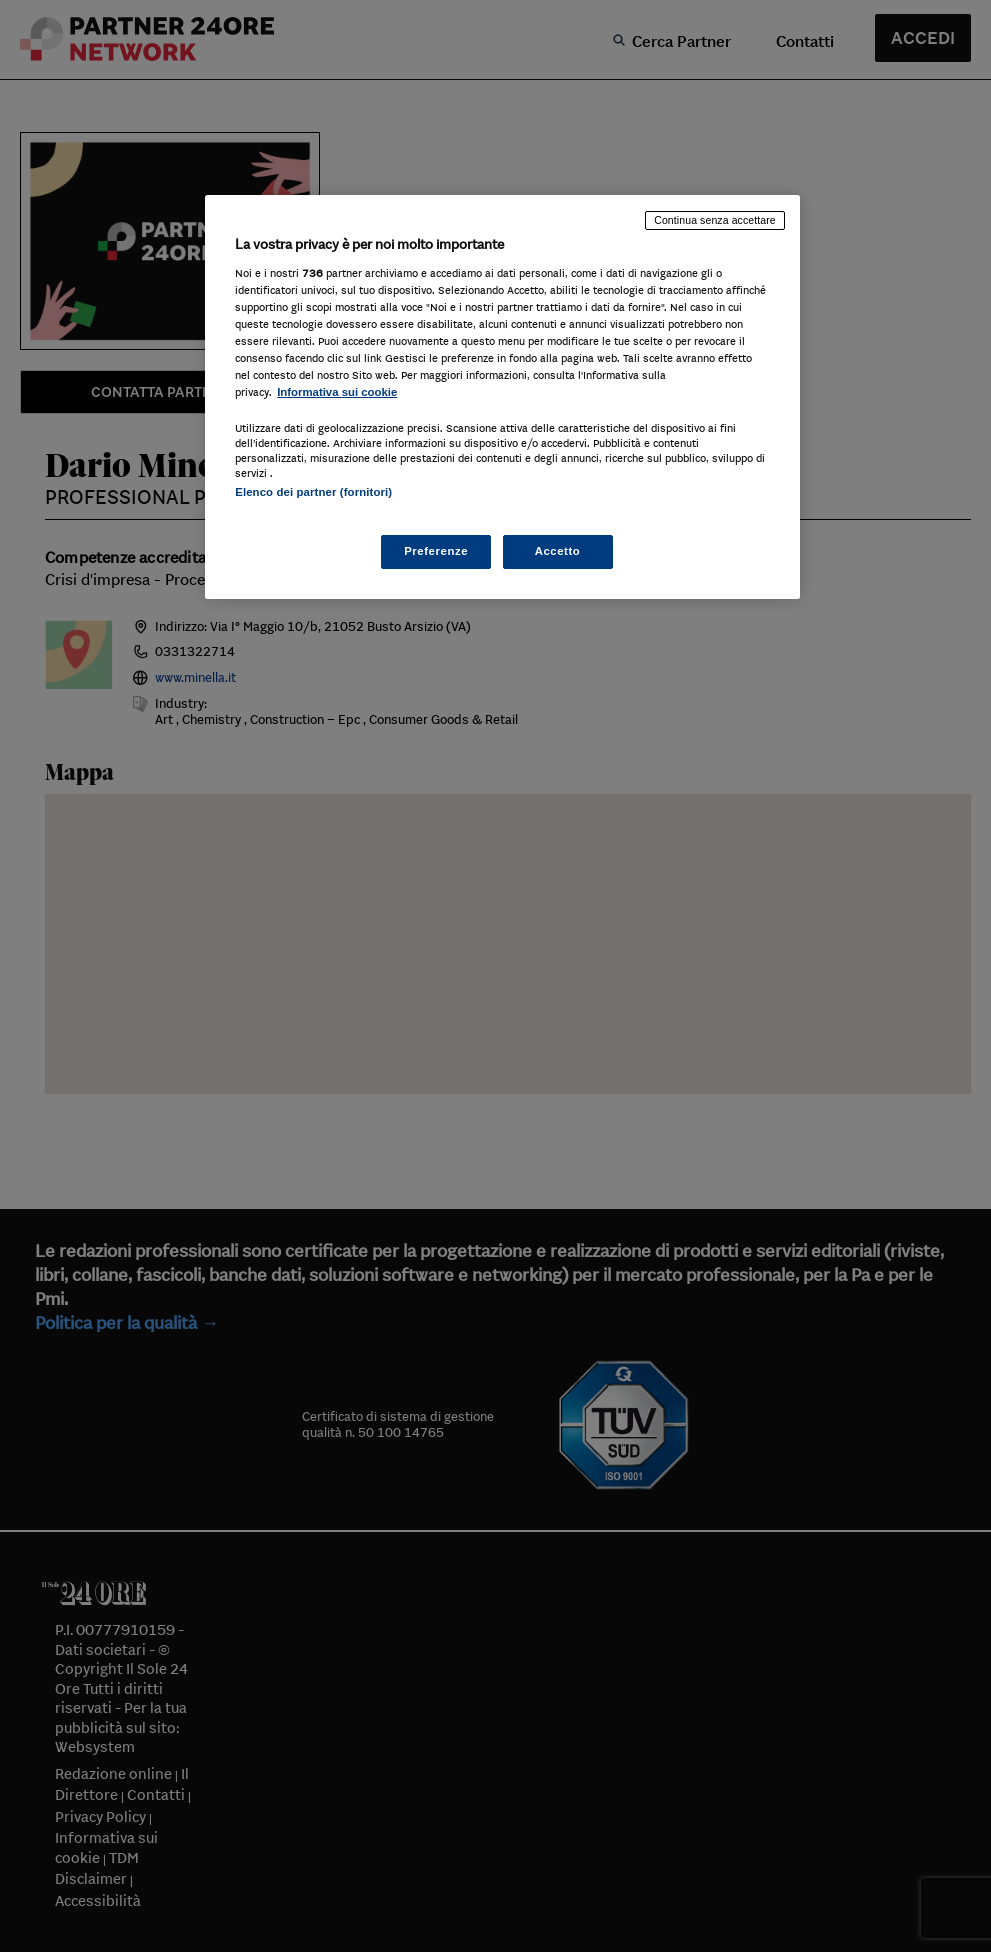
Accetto (558, 551)
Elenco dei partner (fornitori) (313, 492)
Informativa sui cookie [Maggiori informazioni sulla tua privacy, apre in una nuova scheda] (337, 392)
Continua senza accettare (715, 220)
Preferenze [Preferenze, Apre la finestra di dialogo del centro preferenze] (436, 551)
